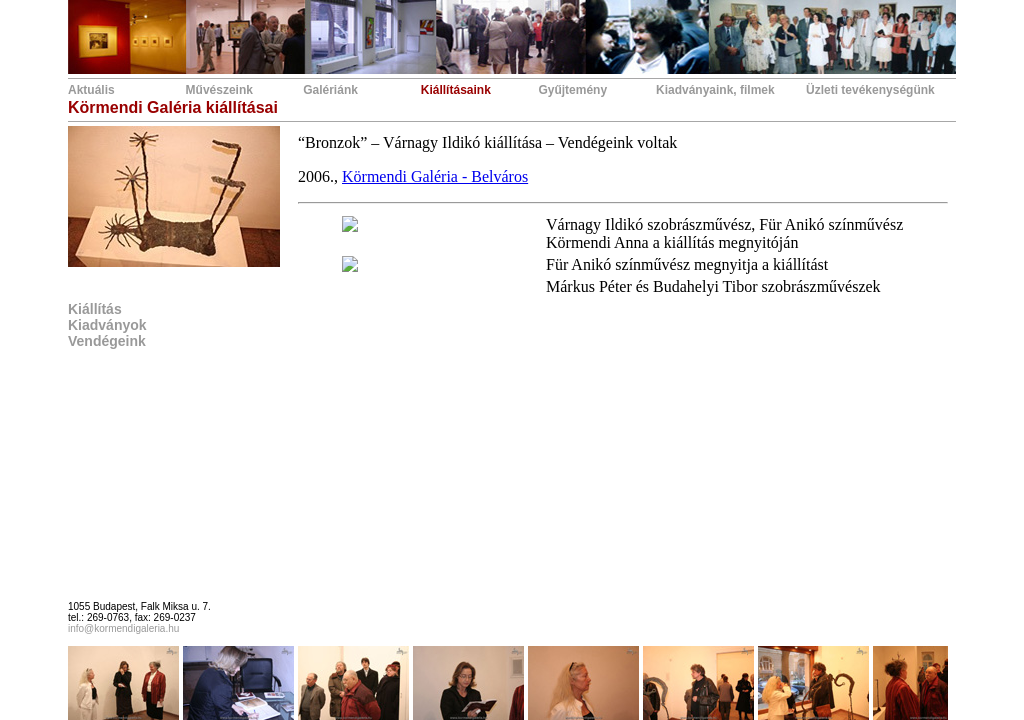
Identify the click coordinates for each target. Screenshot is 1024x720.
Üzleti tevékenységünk (870, 90)
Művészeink (219, 90)
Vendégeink (107, 341)
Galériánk (330, 90)
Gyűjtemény (572, 90)
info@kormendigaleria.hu (123, 628)
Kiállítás (95, 309)
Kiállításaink (456, 90)
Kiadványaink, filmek (715, 90)
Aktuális (91, 90)
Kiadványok (107, 325)
